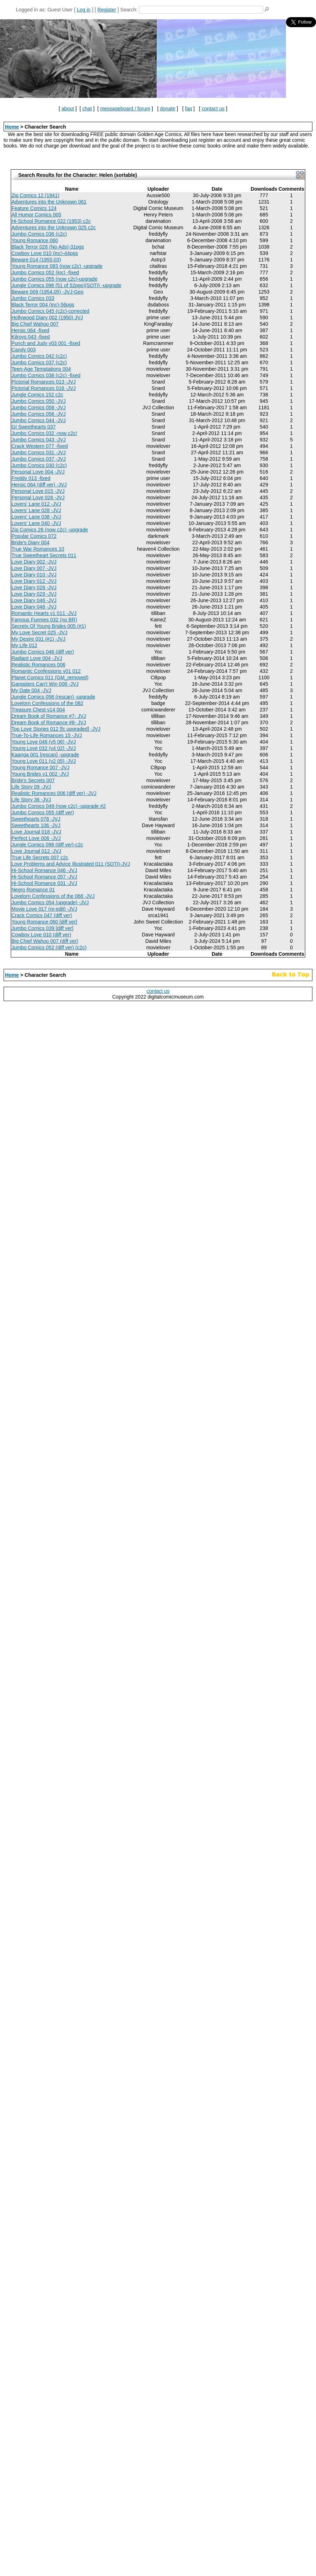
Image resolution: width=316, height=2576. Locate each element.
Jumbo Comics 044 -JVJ (38, 420)
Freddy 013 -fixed (30, 478)
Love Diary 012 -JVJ (33, 581)
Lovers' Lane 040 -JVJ (36, 523)
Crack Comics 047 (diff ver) (41, 915)
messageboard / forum (125, 108)
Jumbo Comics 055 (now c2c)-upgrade (54, 279)
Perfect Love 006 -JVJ (36, 838)
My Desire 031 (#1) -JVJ (38, 639)
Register (107, 9)
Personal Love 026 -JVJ (38, 497)
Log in (83, 9)
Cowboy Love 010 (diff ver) (41, 934)
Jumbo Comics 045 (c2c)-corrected (50, 311)
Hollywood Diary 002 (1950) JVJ (47, 317)
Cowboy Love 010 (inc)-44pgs (44, 253)
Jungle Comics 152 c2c (37, 394)
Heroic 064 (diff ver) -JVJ (39, 484)
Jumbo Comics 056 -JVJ (38, 414)
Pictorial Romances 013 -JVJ (43, 382)
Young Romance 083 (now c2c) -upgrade (57, 266)
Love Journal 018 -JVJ (36, 832)
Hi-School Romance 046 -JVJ (44, 870)
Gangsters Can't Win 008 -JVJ (45, 684)
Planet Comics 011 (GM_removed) (50, 677)
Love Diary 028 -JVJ (33, 587)
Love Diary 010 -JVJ (33, 574)
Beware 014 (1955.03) (36, 259)
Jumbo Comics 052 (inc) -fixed (45, 272)
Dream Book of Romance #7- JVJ (48, 716)
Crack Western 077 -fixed (39, 446)
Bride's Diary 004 (30, 542)
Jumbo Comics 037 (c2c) (39, 362)
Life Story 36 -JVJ (31, 799)
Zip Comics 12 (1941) (35, 195)
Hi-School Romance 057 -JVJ (44, 877)
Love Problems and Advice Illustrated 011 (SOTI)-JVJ (70, 864)
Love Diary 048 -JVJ (33, 607)
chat (87, 108)
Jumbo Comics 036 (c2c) (39, 234)
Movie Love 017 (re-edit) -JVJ (44, 909)
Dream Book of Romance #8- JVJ (48, 722)
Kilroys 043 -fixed (30, 337)
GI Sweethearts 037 (33, 427)
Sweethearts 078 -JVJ (35, 819)
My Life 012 (24, 645)
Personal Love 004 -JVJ (38, 472)
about (67, 108)
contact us (213, 108)
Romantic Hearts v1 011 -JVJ (43, 613)
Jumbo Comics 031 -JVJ (38, 452)
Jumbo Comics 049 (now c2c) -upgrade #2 (58, 806)
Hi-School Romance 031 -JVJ (44, 883)
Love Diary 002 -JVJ (33, 562)
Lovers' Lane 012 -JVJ (36, 504)
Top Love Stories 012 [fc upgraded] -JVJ (55, 729)
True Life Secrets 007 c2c (39, 857)
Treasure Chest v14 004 (38, 709)
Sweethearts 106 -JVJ (35, 825)
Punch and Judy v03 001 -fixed (45, 343)
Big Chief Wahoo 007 (35, 324)
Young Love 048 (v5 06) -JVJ (43, 742)
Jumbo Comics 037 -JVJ (38, 459)
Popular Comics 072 (33, 536)
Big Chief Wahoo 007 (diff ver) (44, 941)
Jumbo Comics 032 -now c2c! (44, 433)
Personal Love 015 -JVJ (38, 491)
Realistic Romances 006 (38, 664)
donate (167, 108)
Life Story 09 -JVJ (31, 787)
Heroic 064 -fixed (30, 330)
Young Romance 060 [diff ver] (44, 922)
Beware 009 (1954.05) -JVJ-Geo (47, 292)
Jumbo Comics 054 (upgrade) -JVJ (50, 902)
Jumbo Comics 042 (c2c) (39, 356)
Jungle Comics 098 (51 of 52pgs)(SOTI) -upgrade (66, 285)
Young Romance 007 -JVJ (40, 767)
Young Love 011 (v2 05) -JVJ (43, 761)
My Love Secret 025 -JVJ (39, 632)
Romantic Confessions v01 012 (46, 671)
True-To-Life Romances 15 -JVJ (46, 735)
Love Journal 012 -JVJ (36, 851)
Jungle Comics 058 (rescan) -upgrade (53, 697)
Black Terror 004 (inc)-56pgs (42, 304)
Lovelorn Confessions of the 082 (47, 703)
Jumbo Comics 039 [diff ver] (42, 928)
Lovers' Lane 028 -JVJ (36, 510)
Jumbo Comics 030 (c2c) (39, 465)
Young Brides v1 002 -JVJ (40, 774)
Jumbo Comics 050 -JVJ (38, 401)
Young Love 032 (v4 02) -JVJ (43, 748)
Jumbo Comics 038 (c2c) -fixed (45, 375)
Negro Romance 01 (33, 889)
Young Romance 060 (34, 240)
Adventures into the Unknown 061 (49, 202)
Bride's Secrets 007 (33, 780)
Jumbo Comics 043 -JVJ (38, 439)
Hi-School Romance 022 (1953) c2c (51, 221)
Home (12, 127)
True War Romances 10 (37, 549)
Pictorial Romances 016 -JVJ (43, 388)
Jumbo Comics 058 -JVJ (38, 407)
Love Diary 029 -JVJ (33, 594)
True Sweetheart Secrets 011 (43, 555)
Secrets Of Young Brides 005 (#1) (48, 626)
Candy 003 (23, 349)
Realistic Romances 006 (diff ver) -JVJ (54, 793)
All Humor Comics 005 (36, 214)
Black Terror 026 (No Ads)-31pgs (47, 247)
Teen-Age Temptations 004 (41, 369)
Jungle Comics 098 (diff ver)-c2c (47, 844)
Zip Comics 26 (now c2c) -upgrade (49, 529)
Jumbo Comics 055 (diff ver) (42, 812)
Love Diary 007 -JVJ (33, 568)
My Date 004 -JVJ (31, 690)
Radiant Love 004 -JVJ (36, 658)
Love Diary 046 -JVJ (33, 600)
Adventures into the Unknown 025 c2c (53, 227)
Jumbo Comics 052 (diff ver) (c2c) (49, 947)
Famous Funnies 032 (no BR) (44, 619)
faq (188, 108)
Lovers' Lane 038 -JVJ (36, 517)
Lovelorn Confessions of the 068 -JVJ (53, 896)
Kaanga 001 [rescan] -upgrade (45, 754)
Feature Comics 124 (33, 208)
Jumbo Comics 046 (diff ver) (42, 652)
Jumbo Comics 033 (32, 298)
